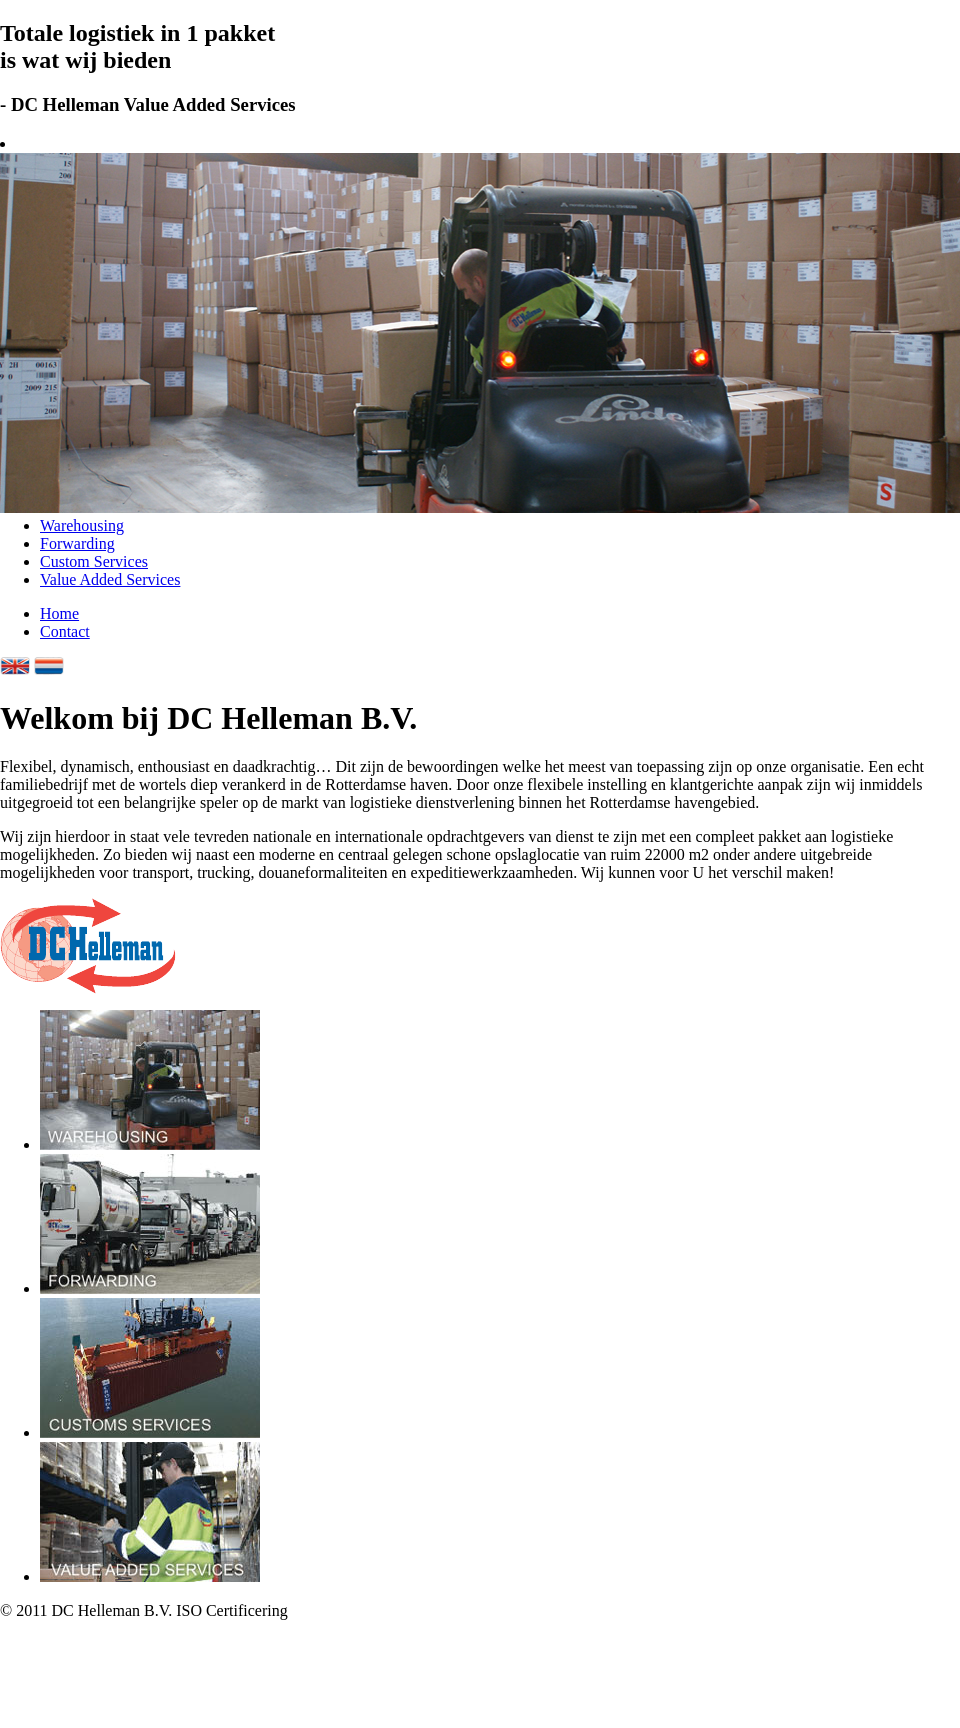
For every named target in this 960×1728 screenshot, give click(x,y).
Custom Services (94, 561)
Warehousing (82, 525)
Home (59, 613)
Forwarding (77, 543)
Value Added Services (110, 579)
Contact (65, 631)
